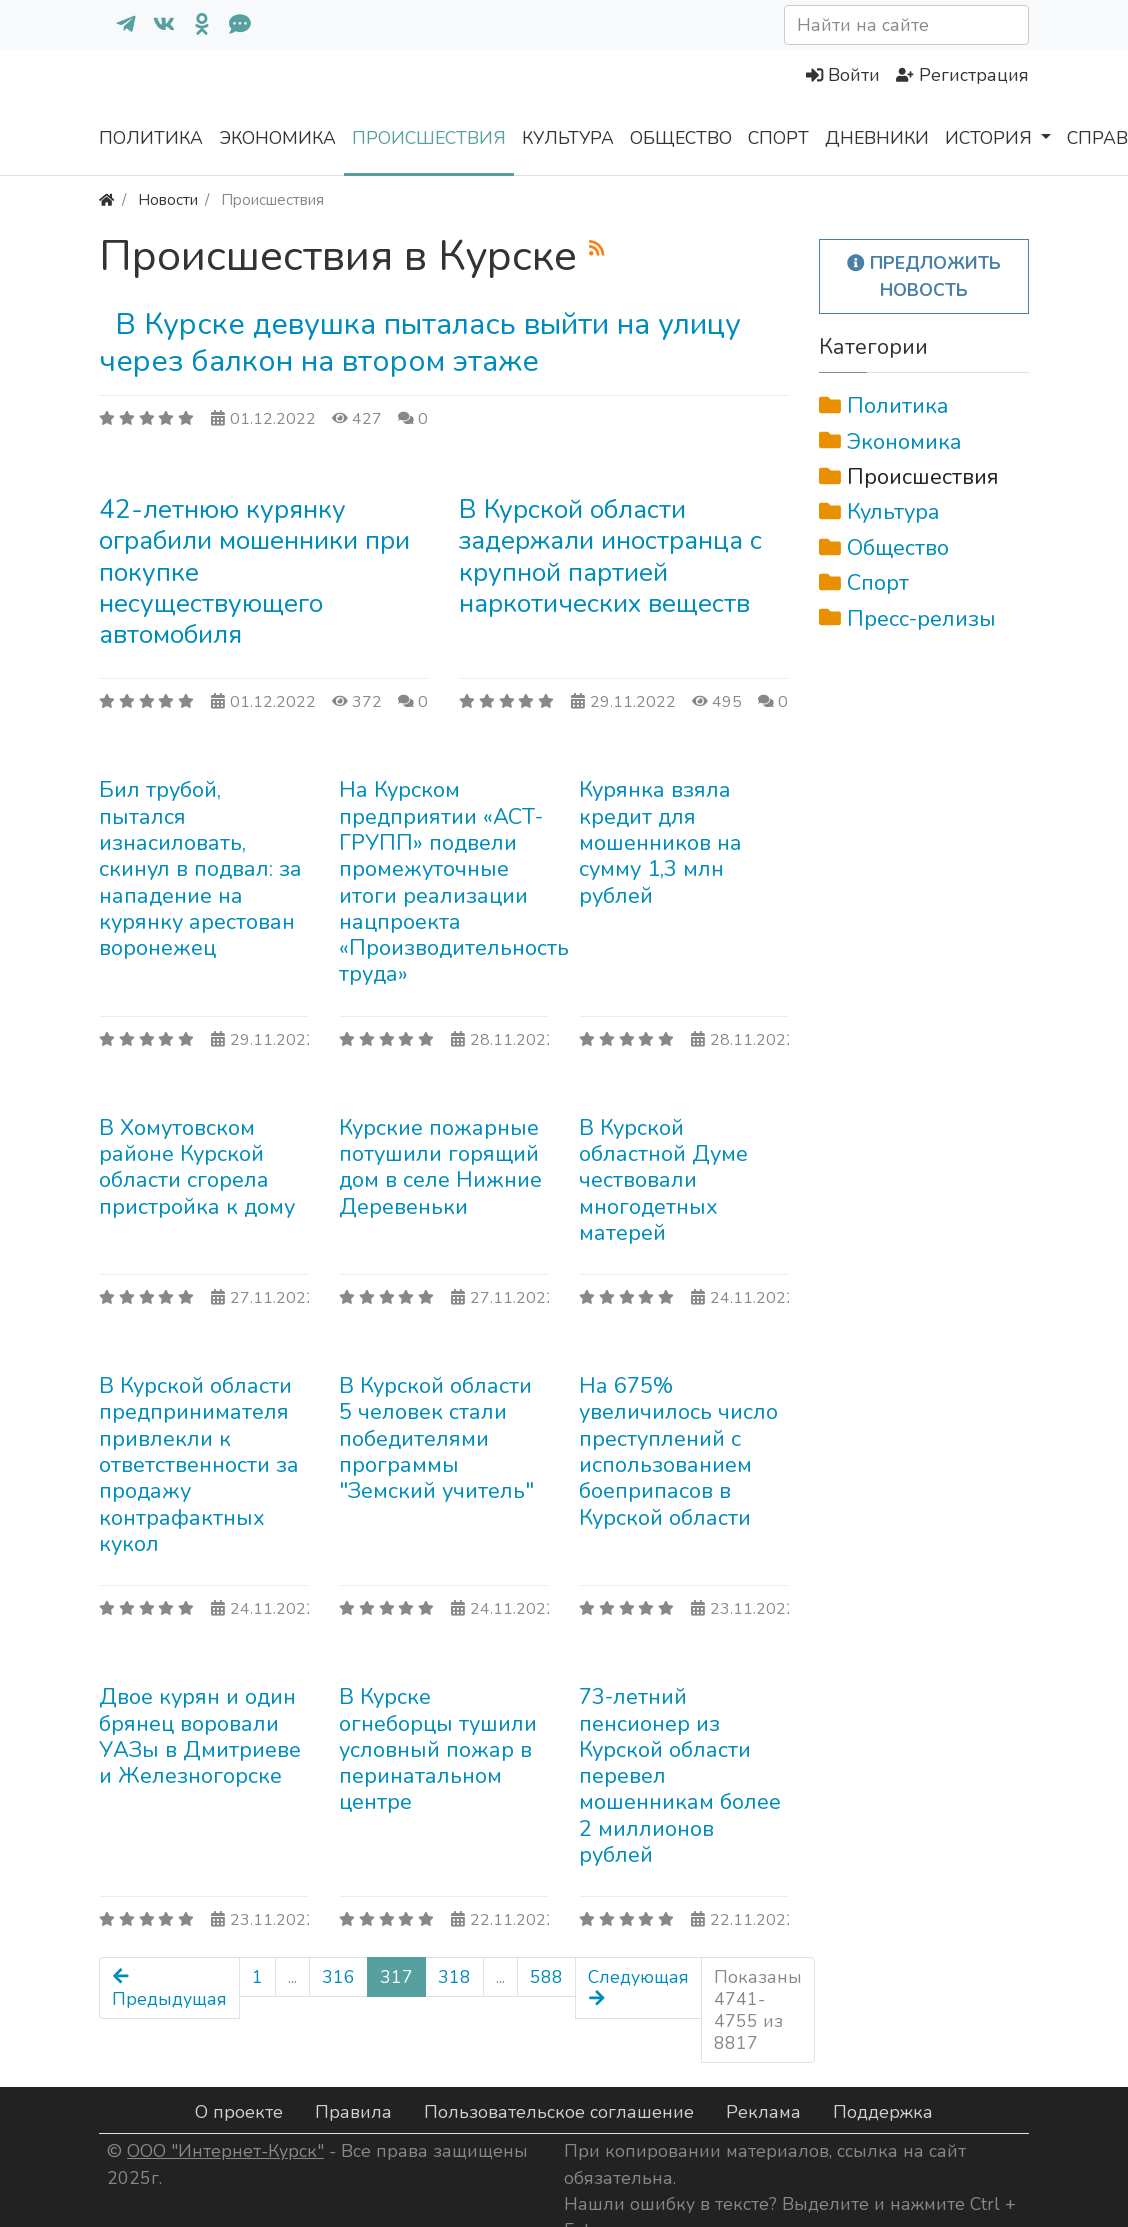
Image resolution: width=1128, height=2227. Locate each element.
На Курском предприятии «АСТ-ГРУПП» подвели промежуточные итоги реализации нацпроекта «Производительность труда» (454, 882)
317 (396, 1977)
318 (454, 1977)
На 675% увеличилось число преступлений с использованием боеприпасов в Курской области (678, 1451)
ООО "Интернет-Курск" (225, 2151)
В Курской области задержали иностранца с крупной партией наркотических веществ (610, 556)
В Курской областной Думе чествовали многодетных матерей (663, 1180)
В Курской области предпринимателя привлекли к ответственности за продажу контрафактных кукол (199, 1465)
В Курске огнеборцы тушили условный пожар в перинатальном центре (438, 1749)
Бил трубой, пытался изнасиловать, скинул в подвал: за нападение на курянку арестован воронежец (200, 869)
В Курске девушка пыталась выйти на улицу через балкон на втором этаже (420, 342)
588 (546, 1977)
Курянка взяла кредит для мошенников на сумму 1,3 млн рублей (660, 842)
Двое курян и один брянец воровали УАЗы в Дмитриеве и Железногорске (200, 1736)
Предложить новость (924, 276)
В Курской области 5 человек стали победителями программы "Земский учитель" (436, 1438)
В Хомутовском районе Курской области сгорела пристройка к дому (197, 1167)
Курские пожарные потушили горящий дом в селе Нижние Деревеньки (440, 1167)
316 (338, 1977)
